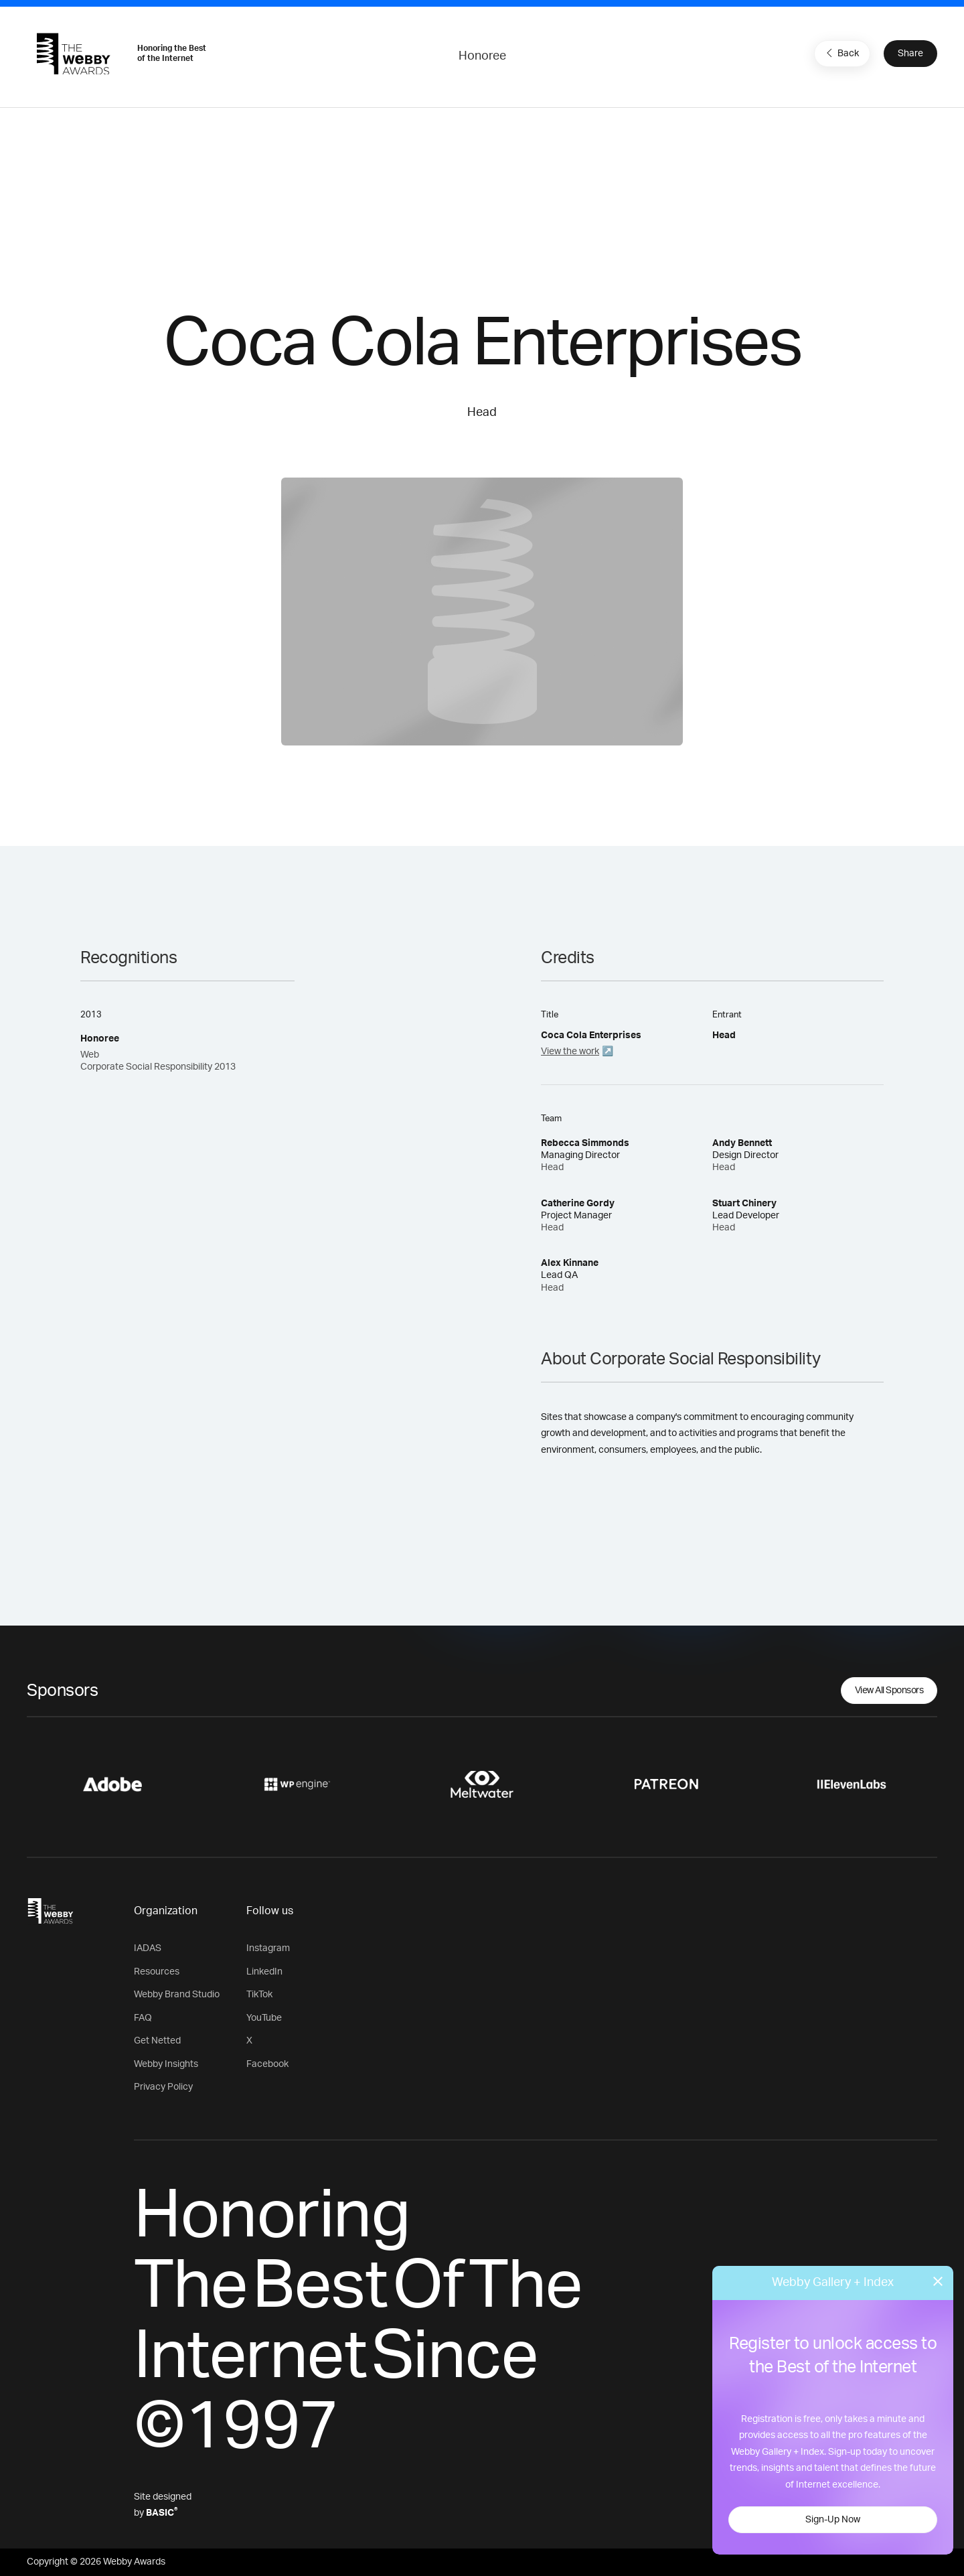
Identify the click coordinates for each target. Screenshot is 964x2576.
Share (910, 53)
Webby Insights (166, 2064)
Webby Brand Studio (177, 1994)
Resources (156, 1972)
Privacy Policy (163, 2087)
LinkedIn (264, 1972)
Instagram (268, 1948)
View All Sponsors (889, 1690)
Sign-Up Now (832, 2519)
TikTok (259, 1994)
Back (841, 53)
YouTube (264, 2018)
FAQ (143, 2018)
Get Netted (157, 2041)
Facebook (267, 2064)
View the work (570, 1051)
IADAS (147, 1948)
